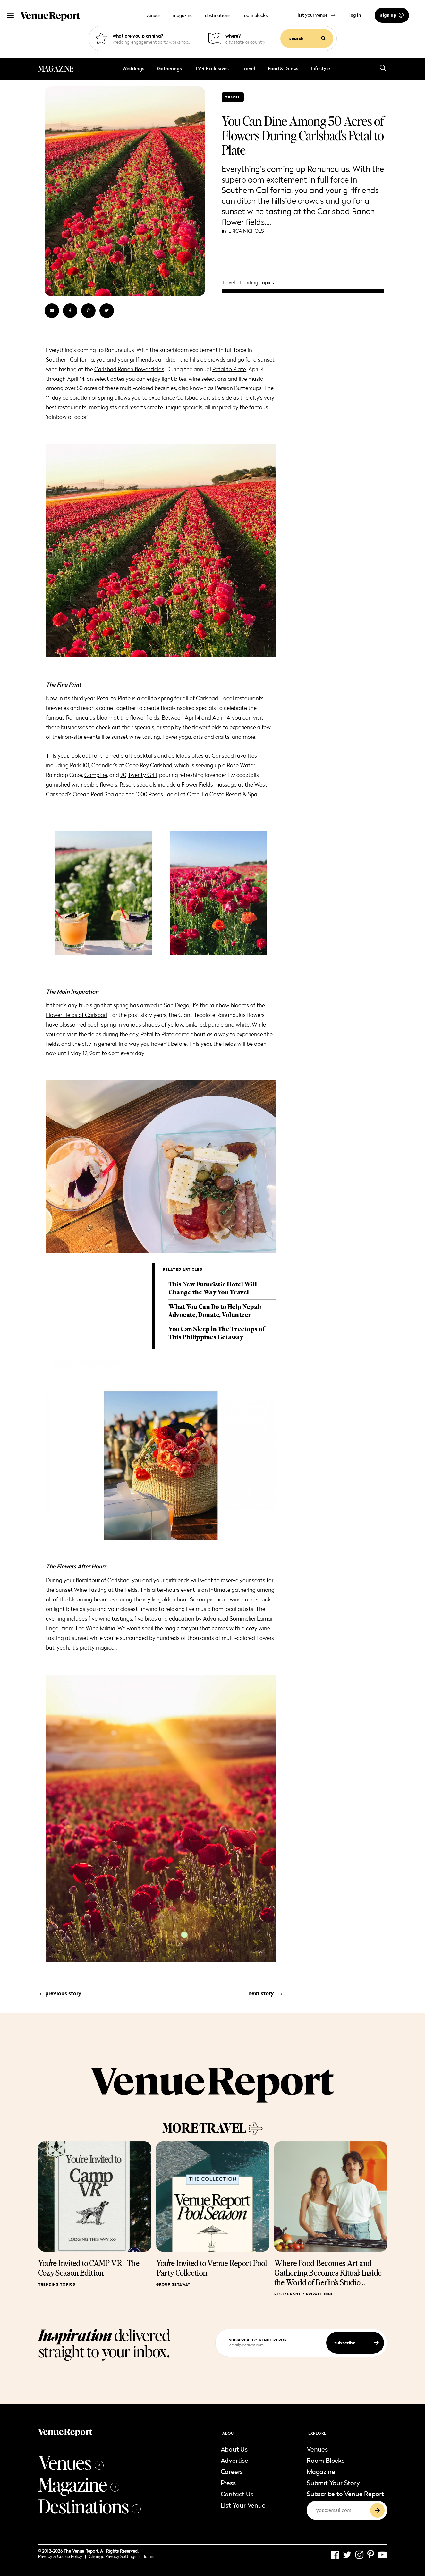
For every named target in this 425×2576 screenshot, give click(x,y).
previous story (60, 1993)
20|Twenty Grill (138, 775)
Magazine (78, 2484)
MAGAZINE (55, 68)
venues (153, 15)
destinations (217, 15)
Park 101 (79, 765)
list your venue (317, 15)
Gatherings (169, 68)
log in (355, 15)
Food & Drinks (283, 68)
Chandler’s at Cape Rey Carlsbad (131, 765)
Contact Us (237, 2493)
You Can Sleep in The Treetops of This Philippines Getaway (216, 1332)
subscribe (356, 2343)
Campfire (95, 775)
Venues (71, 2462)
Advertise (234, 2460)
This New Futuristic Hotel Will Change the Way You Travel (212, 1287)
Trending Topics (256, 282)
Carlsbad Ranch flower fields (129, 369)
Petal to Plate (229, 369)
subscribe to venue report (259, 2340)
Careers (232, 2471)
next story (265, 1993)
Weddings (133, 68)
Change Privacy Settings (114, 2556)
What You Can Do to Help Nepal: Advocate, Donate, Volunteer (214, 1310)
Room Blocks (325, 2460)
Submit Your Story (333, 2482)
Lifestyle (320, 68)
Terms (148, 2556)
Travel (248, 68)
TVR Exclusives (212, 68)
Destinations (89, 2506)
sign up (392, 15)
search (307, 38)
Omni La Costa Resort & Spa (222, 794)
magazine (182, 15)
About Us (234, 2448)
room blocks (255, 15)
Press (228, 2482)
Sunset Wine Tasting (81, 1589)
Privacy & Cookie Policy (62, 2556)
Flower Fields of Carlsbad (76, 1015)
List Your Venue (243, 2505)
